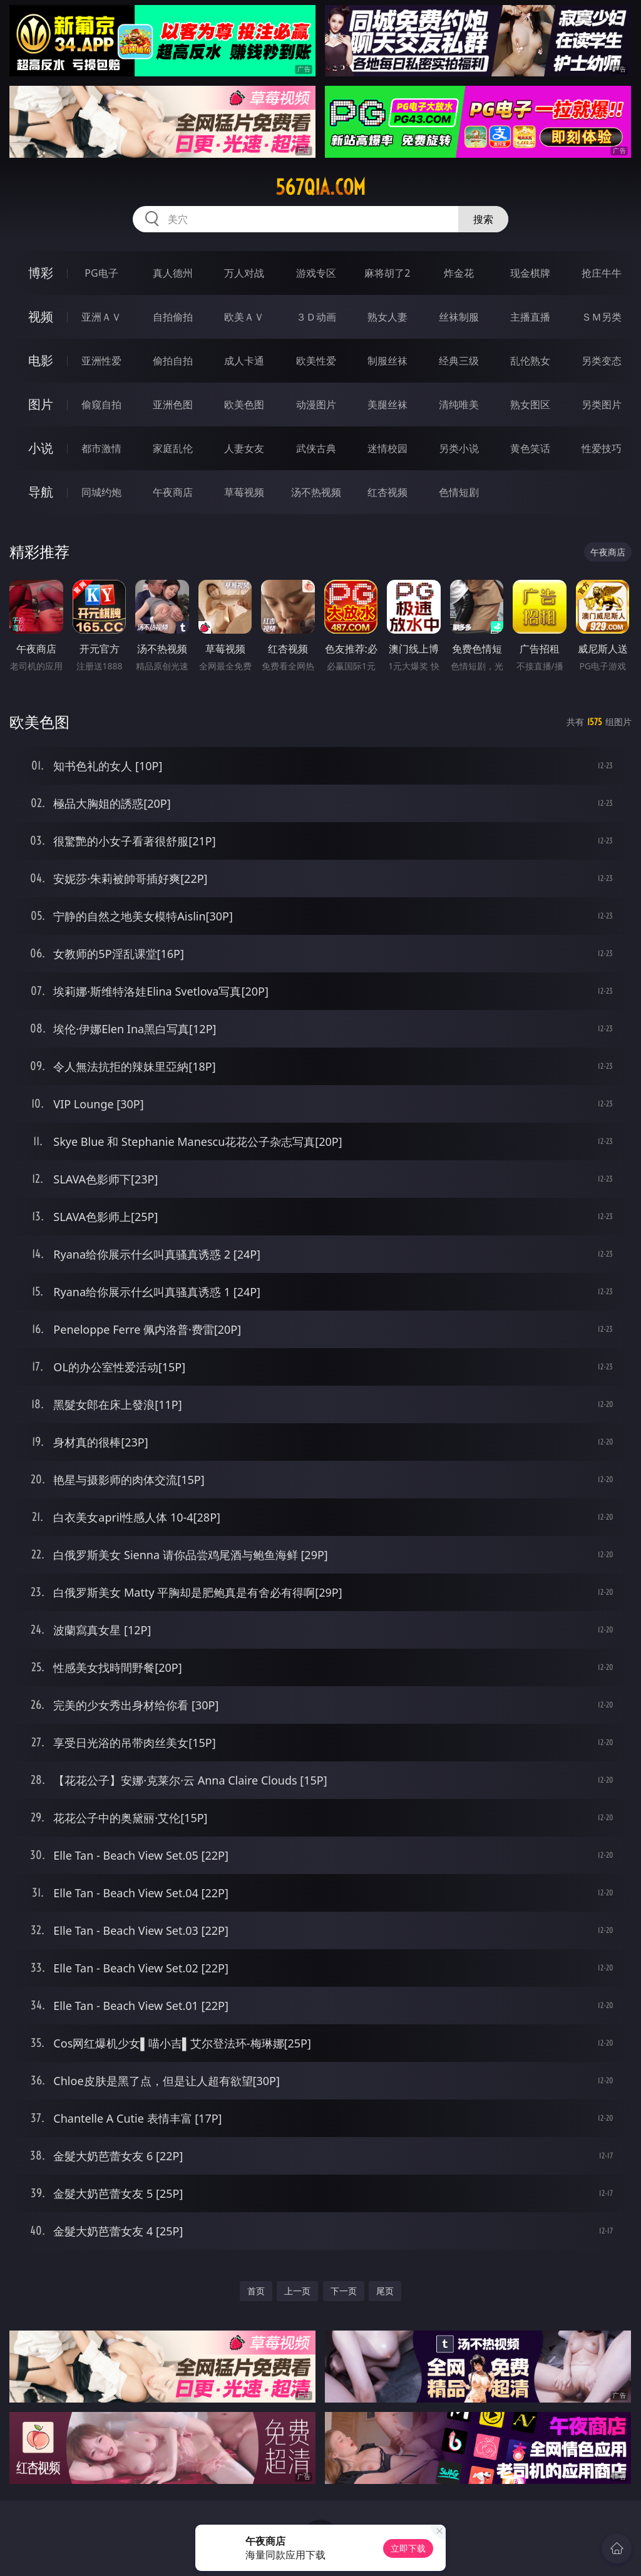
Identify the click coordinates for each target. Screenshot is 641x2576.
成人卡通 (244, 361)
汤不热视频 (316, 492)
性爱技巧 (602, 448)
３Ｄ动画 (316, 317)
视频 (40, 316)
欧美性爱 (316, 361)
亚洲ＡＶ (101, 317)
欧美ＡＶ (244, 317)
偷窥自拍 (101, 404)
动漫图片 (316, 404)
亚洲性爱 (101, 361)
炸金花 (459, 273)
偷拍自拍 (173, 361)
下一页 (344, 2291)
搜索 (483, 219)
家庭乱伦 (173, 448)
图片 (40, 404)
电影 (40, 360)
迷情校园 (387, 448)
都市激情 (101, 448)
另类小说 (459, 448)
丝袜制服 (459, 317)
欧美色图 (244, 404)
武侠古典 (316, 448)
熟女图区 (530, 404)
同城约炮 (101, 492)
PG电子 (101, 273)
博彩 (40, 272)
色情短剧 (459, 492)
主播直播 (530, 317)
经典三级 (459, 361)
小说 (40, 448)
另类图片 (602, 404)
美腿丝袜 (387, 404)
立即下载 (408, 2548)
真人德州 (173, 273)
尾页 (385, 2291)
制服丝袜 (387, 361)
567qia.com (320, 187)
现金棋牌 (530, 273)
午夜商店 (173, 492)
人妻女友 (244, 448)
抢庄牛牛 (602, 273)
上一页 (297, 2291)
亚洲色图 (173, 404)
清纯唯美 (459, 404)
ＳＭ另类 (602, 317)
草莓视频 (244, 492)
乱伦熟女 (530, 361)
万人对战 (244, 273)
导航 (40, 491)
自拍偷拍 (173, 317)
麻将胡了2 (387, 273)
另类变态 (602, 361)
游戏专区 (316, 273)
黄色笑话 (530, 448)
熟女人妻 (387, 317)
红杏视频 (387, 492)
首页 (256, 2291)
